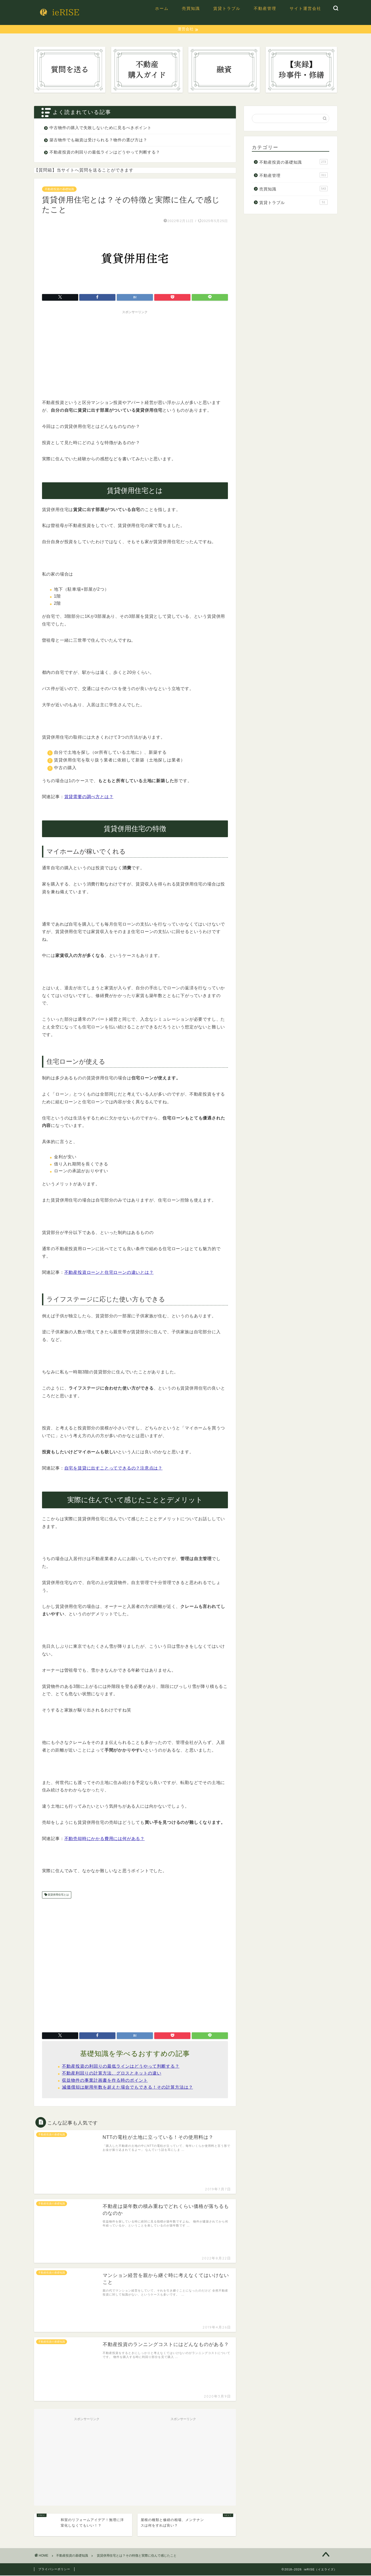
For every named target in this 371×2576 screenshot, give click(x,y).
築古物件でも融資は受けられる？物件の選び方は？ (98, 140)
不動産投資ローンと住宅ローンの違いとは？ (109, 1273)
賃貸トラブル (226, 8)
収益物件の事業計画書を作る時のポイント (105, 2080)
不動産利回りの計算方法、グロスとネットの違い (111, 2073)
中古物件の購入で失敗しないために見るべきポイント (100, 128)
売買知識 (191, 8)
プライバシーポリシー (54, 2569)
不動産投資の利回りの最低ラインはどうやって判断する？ (104, 152)
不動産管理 (265, 8)
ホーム (162, 8)
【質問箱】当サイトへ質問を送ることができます (84, 170)
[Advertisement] (135, 354)
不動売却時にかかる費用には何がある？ (104, 1839)
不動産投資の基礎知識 (59, 189)
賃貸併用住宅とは (58, 1895)
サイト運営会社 (305, 8)
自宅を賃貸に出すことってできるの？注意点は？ (113, 1468)
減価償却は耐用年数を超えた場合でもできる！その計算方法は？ (127, 2087)
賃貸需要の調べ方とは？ (89, 797)
